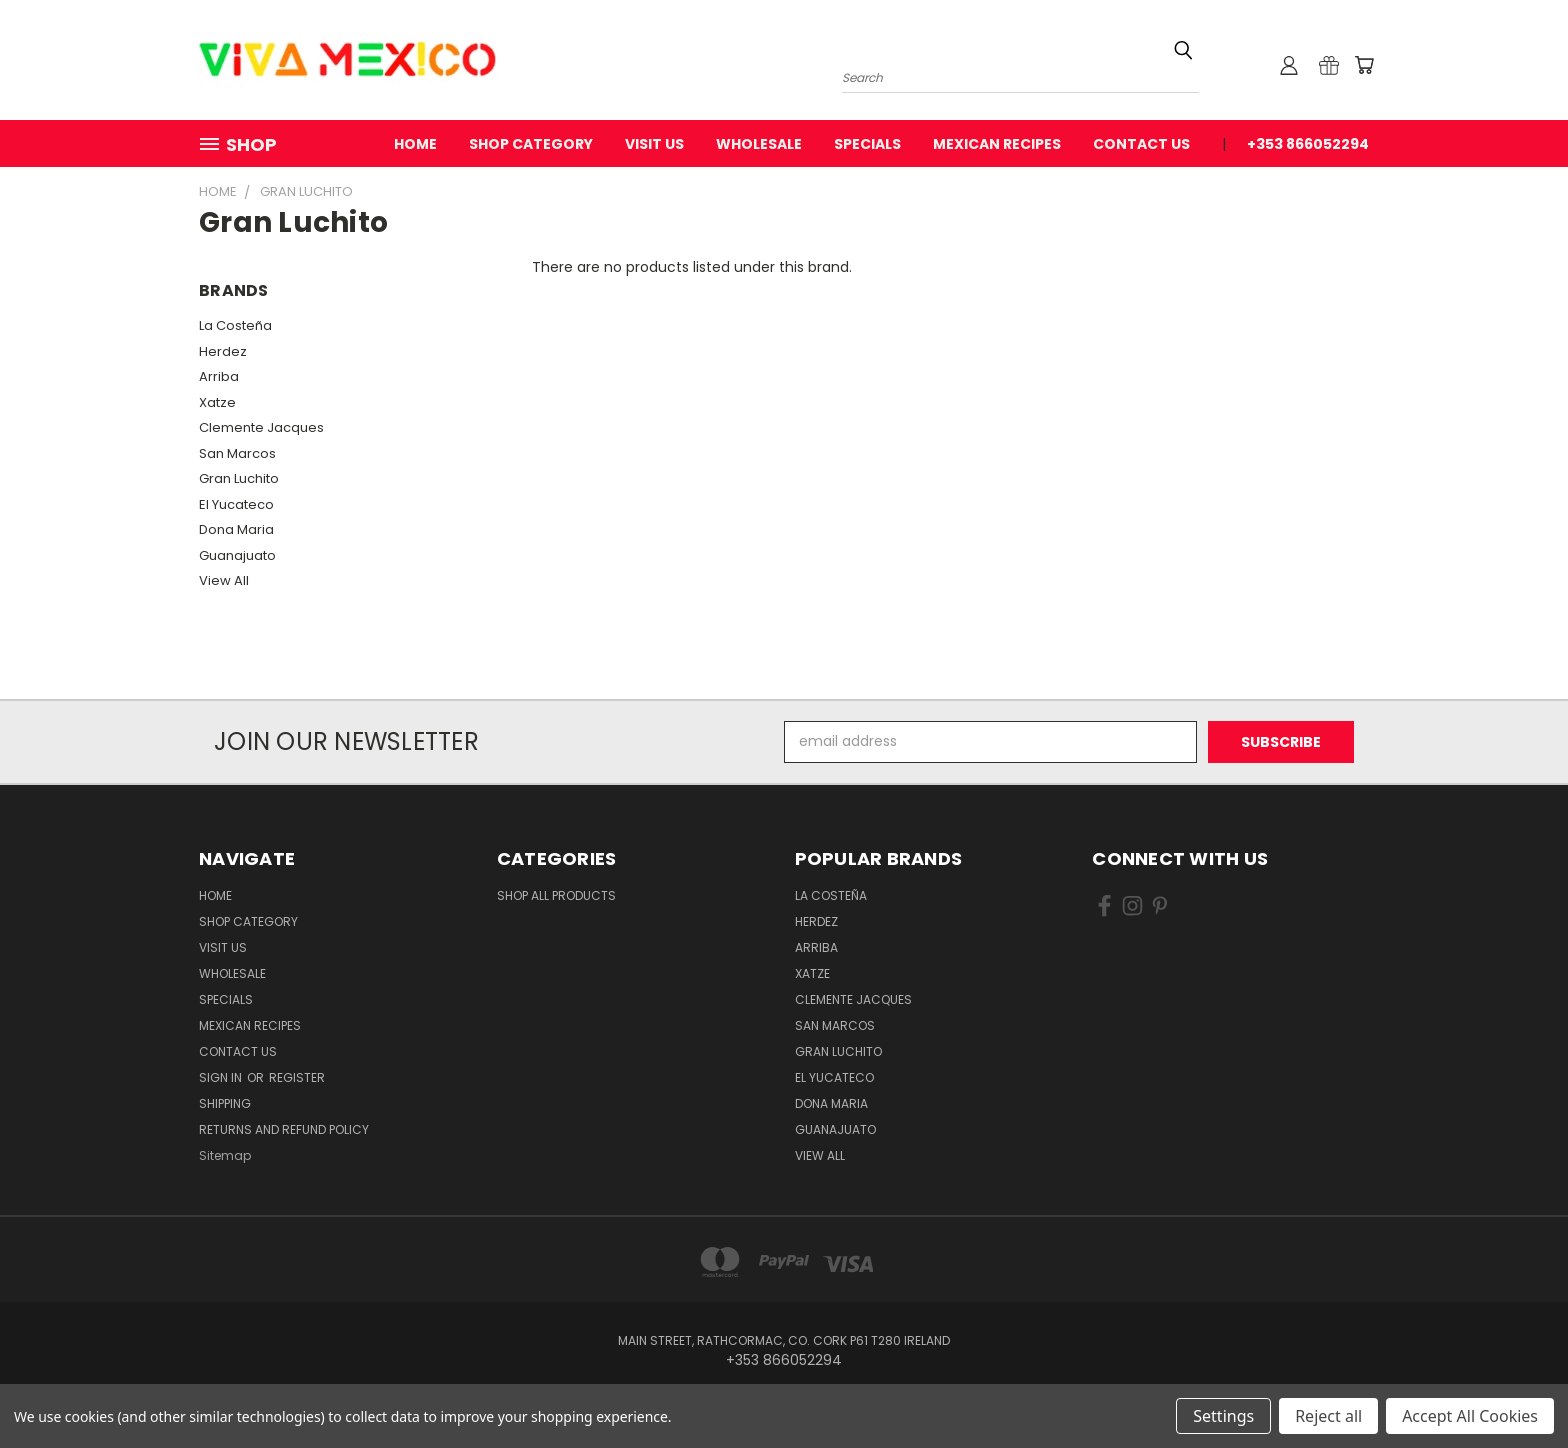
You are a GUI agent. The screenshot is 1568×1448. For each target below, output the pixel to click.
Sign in (222, 1077)
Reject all (1328, 1416)
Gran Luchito (239, 478)
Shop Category (531, 144)
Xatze (217, 402)
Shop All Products (556, 895)
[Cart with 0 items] (1364, 65)
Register (297, 1077)
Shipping (225, 1103)
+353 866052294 (1308, 144)
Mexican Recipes (997, 144)
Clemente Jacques (261, 427)
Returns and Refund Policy (284, 1129)
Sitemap (225, 1155)
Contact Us (1141, 144)
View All (224, 580)
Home (415, 144)
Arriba (219, 376)
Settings (1223, 1416)
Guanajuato (237, 555)
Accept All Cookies (1470, 1416)
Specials (867, 144)
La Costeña (235, 325)
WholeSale (759, 144)
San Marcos (237, 453)
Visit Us (654, 144)
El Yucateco (236, 504)
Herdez (223, 351)
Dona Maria (236, 529)
